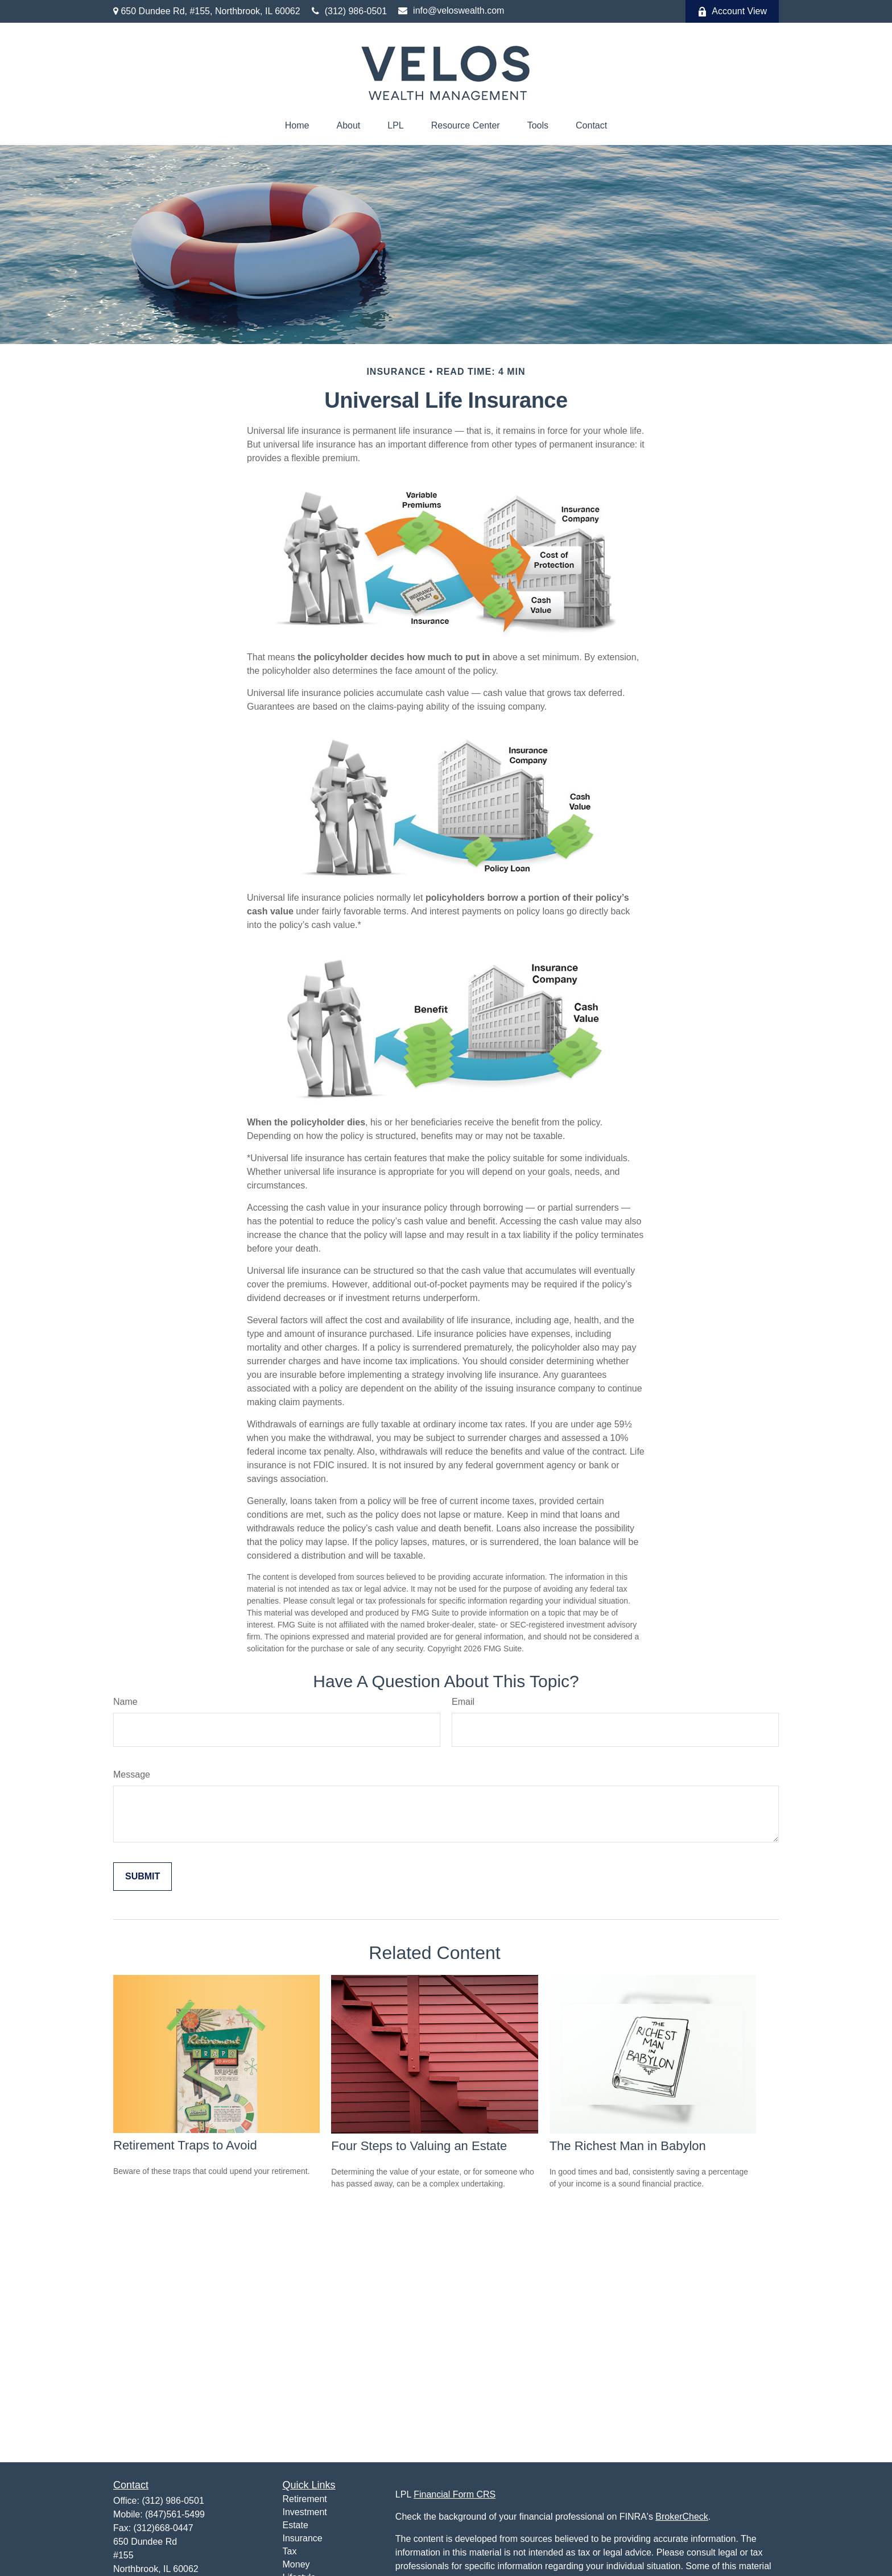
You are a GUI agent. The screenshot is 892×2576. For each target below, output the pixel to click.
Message (131, 1774)
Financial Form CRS (454, 2494)
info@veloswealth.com (451, 10)
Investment (305, 2512)
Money (296, 2564)
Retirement (305, 2499)
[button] (297, 125)
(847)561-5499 (175, 2514)
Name (125, 1702)
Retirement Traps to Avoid (185, 2145)
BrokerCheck (681, 2516)
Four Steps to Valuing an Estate (419, 2146)
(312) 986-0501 (349, 11)
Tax (290, 2551)
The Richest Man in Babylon (628, 2146)
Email (463, 1702)
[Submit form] (142, 1876)
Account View (732, 11)
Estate (295, 2525)
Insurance (303, 2538)
